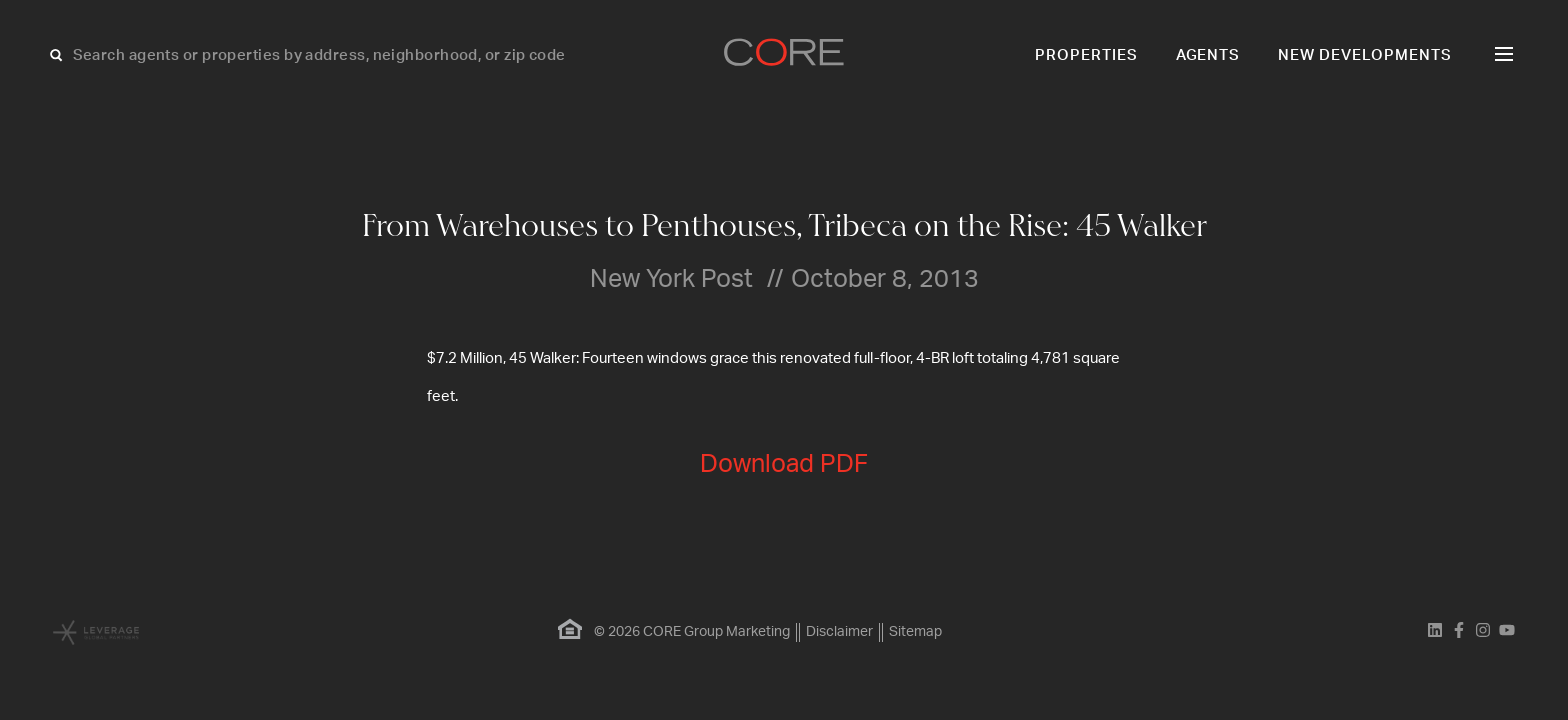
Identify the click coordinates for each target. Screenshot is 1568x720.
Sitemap (915, 632)
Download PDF (784, 464)
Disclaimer (839, 632)
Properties (1086, 55)
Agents (1208, 55)
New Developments (1365, 55)
